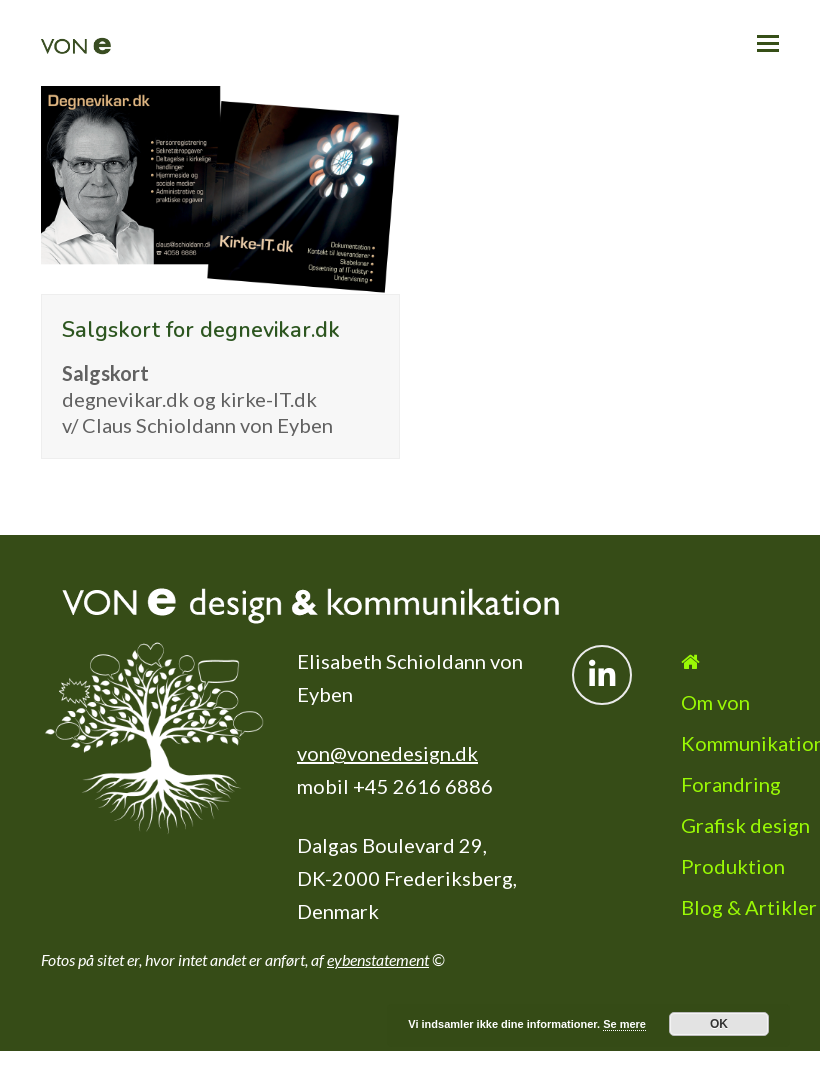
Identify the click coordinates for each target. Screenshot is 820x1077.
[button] (768, 43)
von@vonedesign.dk (387, 753)
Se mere (624, 1024)
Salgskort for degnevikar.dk (201, 330)
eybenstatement (378, 959)
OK (719, 1024)
